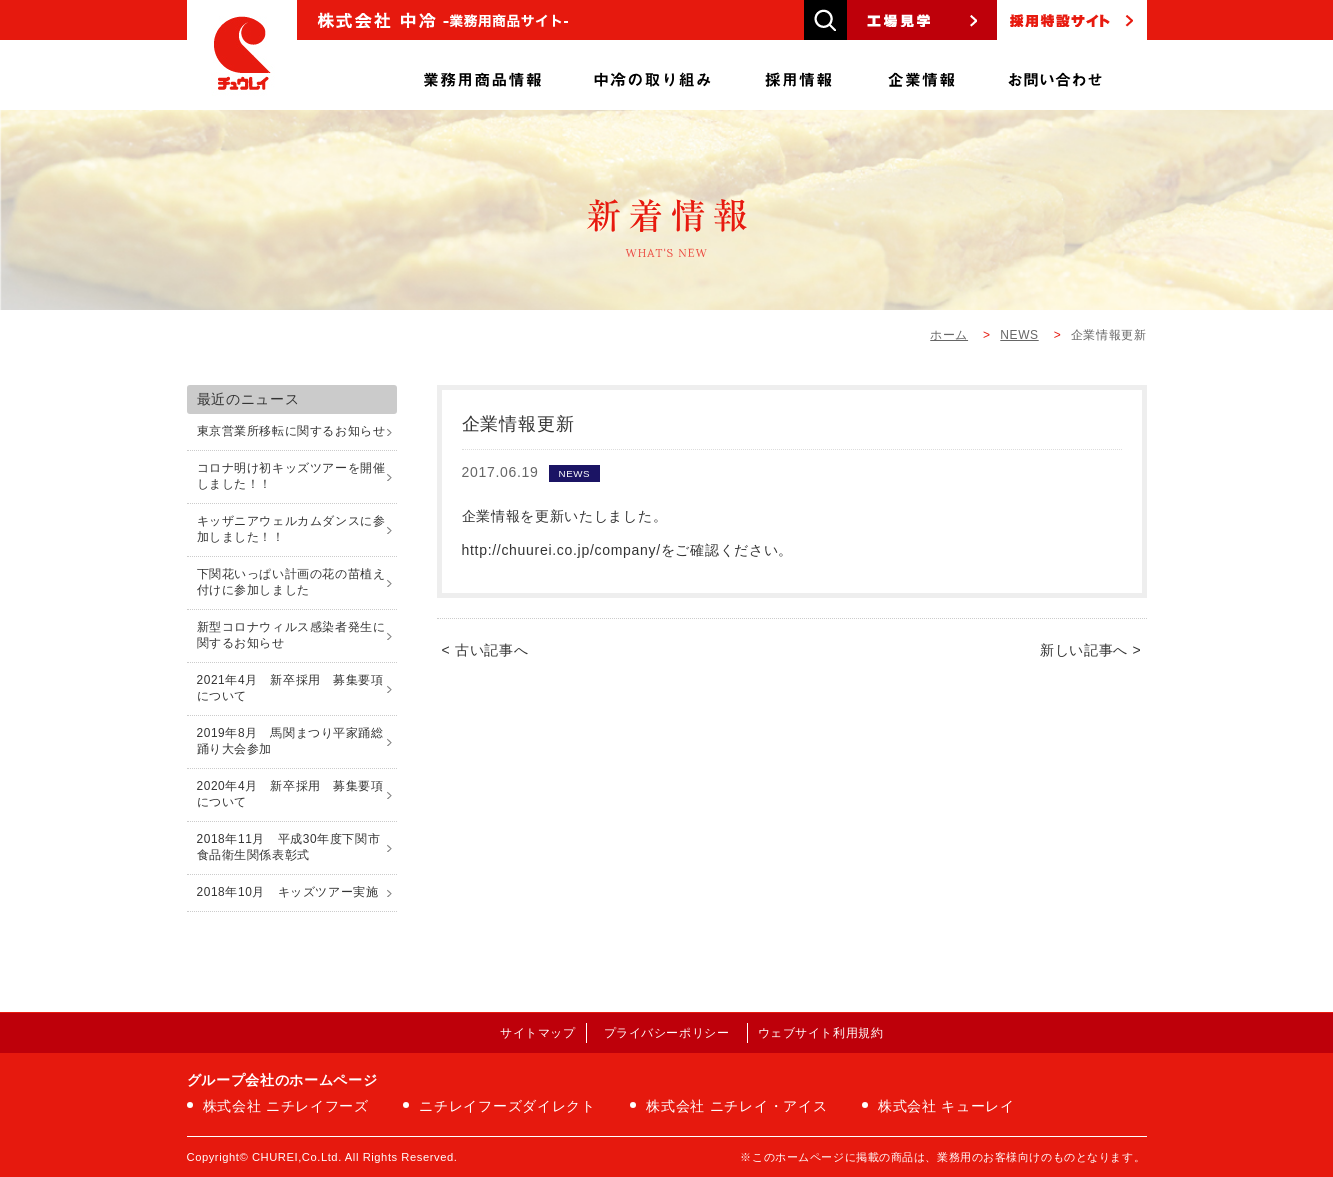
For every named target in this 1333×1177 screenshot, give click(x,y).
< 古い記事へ (485, 650)
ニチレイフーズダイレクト (507, 1106)
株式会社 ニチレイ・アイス (736, 1106)
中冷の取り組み (652, 75)
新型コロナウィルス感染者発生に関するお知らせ (291, 635)
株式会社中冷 (242, 55)
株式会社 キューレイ (946, 1106)
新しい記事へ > (1091, 650)
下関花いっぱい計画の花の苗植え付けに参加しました (291, 582)
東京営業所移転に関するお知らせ (291, 431)
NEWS (1019, 335)
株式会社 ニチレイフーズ (286, 1106)
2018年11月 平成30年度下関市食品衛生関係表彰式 (289, 847)
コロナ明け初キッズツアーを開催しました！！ (291, 476)
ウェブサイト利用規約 (821, 1033)
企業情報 (922, 75)
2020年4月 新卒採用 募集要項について (290, 794)
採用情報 (799, 75)
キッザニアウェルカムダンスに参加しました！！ (291, 529)
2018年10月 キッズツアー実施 (288, 892)
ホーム (949, 335)
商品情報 (482, 75)
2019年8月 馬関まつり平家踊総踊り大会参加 (290, 741)
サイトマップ (538, 1033)
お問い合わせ (1055, 75)
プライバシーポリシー (667, 1033)
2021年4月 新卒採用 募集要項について (290, 688)
